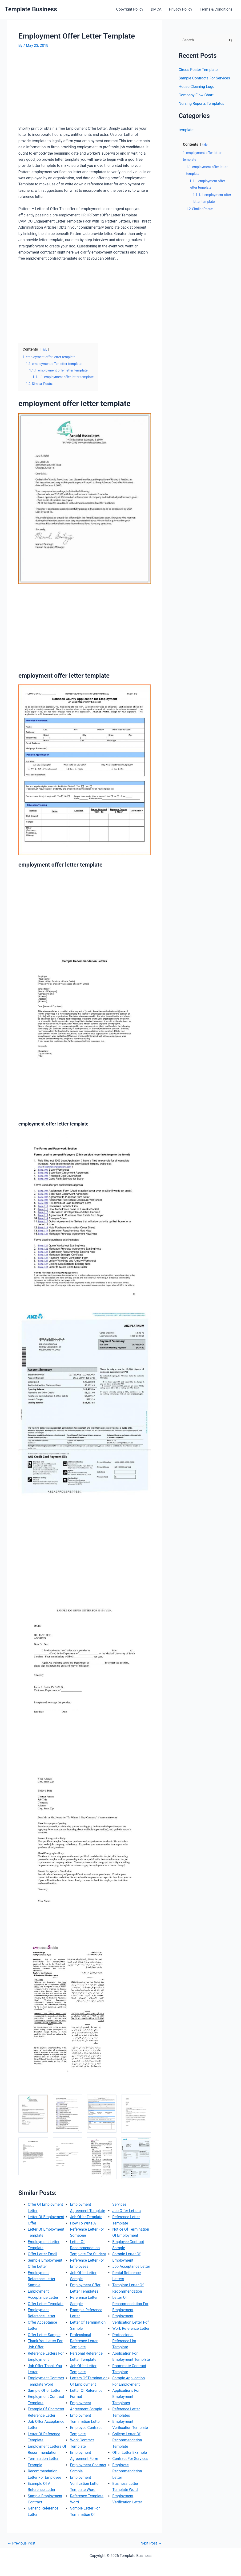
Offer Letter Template (46, 2304)
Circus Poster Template (198, 69)
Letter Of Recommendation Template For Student (88, 2248)
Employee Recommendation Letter (127, 2471)
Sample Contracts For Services (204, 78)
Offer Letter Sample (44, 2335)
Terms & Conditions (216, 9)
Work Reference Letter (130, 2328)
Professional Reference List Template (124, 2341)
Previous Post (21, 2543)
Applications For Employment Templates (126, 2396)
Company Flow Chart (196, 95)
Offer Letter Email (42, 2254)
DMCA (156, 9)
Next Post (151, 2543)
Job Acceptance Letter (131, 2266)
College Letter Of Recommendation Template (127, 2440)
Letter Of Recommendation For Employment (130, 2303)
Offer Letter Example (129, 2452)
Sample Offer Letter (44, 2390)
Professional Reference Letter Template (84, 2341)
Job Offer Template (86, 2217)
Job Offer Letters (126, 2211)
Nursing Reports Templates (201, 103)
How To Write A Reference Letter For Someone (87, 2229)
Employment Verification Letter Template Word (85, 2483)
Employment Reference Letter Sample (41, 2279)
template (186, 130)
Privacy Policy (180, 9)
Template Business (31, 9)
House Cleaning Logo (196, 86)
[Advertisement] (57, 89)
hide (44, 349)
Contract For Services (130, 2458)
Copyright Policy (129, 9)
